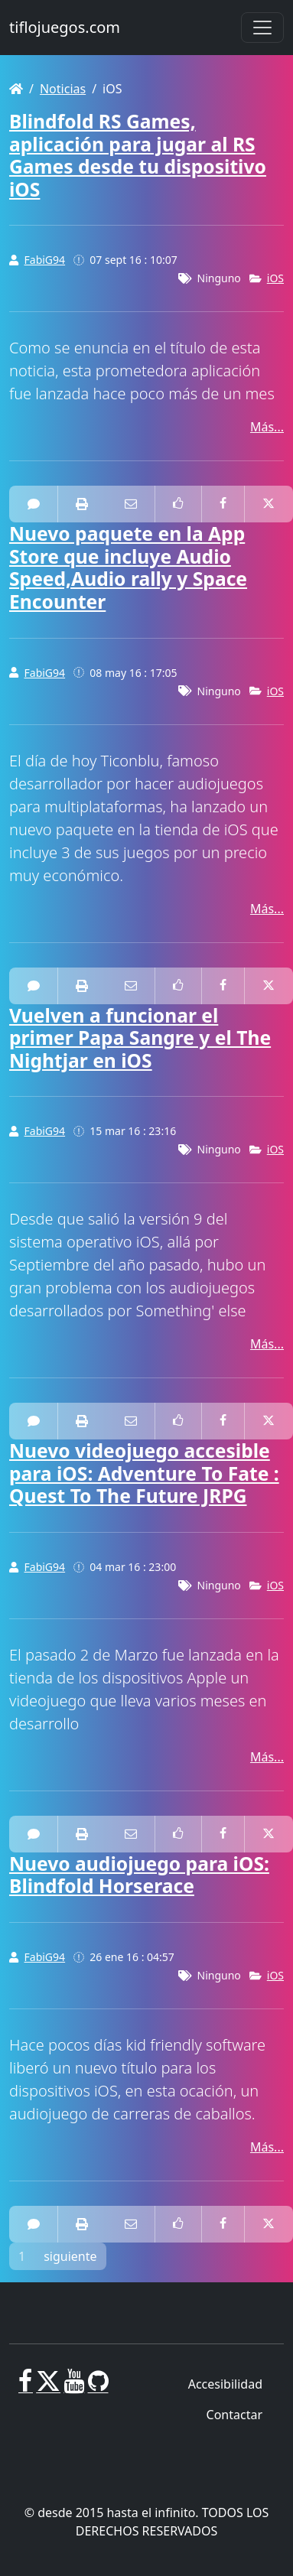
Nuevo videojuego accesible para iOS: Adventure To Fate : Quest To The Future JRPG (144, 1473)
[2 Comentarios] (33, 1421)
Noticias (63, 88)
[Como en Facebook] (178, 504)
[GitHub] (98, 2387)
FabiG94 (45, 259)
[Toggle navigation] (262, 27)
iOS (275, 278)
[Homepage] (16, 88)
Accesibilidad (225, 2384)
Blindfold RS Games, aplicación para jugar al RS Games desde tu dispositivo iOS (137, 155)
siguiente (70, 2256)
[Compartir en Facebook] (223, 504)
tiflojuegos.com (64, 27)
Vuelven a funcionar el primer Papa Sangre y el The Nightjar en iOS (140, 1038)
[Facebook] (25, 2387)
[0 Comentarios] (33, 504)
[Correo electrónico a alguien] (130, 504)
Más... (267, 426)
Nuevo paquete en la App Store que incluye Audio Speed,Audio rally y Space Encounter (128, 567)
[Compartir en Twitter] (268, 504)
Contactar (234, 2414)
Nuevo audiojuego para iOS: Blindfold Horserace (139, 1875)
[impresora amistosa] (81, 504)
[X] (48, 2387)
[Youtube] (73, 2387)
